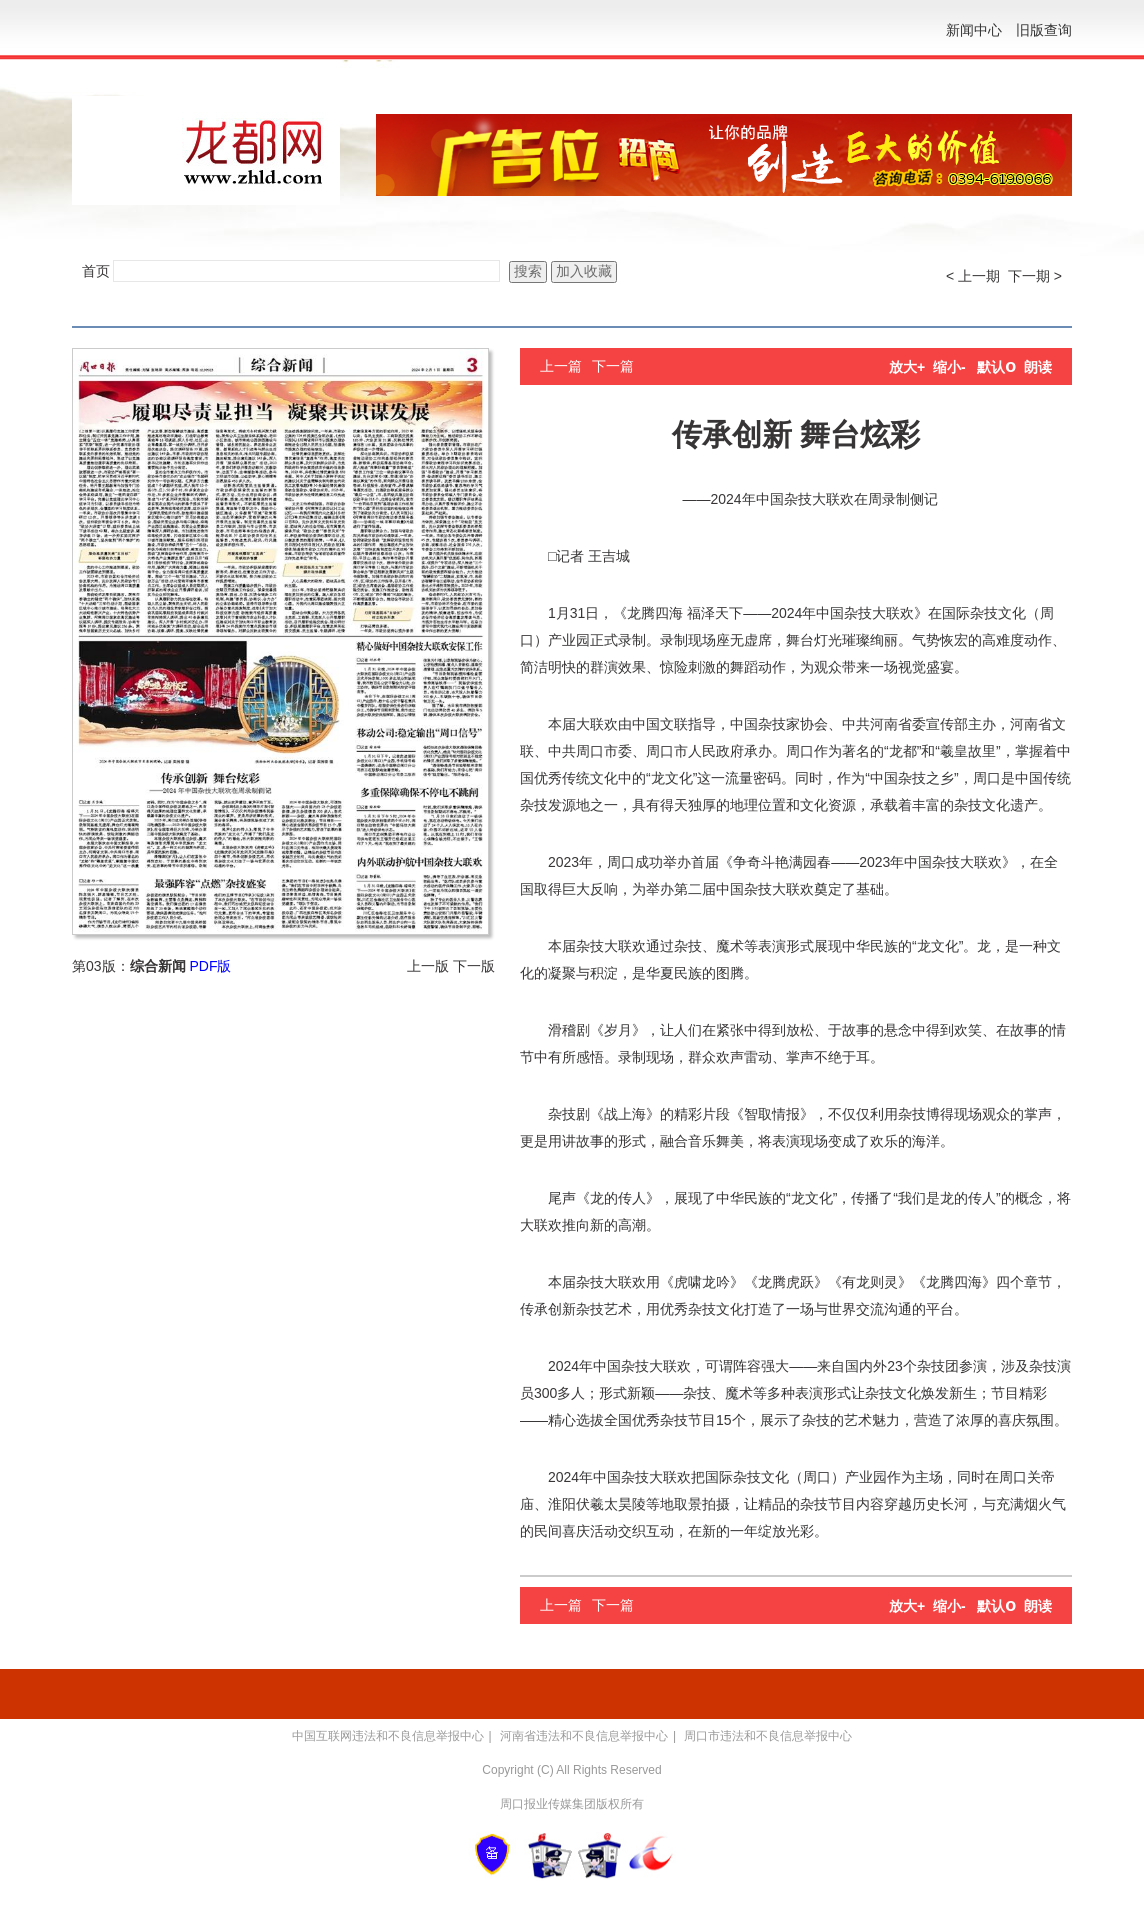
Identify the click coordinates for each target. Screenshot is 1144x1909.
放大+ (907, 367)
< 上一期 (973, 276)
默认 (996, 367)
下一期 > (1035, 276)
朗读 (1038, 367)
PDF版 (210, 966)
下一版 (474, 966)
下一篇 (613, 366)
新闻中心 (974, 30)
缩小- (949, 367)
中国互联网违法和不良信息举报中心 (388, 1736)
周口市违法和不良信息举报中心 (768, 1736)
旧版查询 (1044, 30)
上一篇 (561, 366)
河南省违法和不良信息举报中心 (584, 1736)
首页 (96, 271)
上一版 (428, 966)
